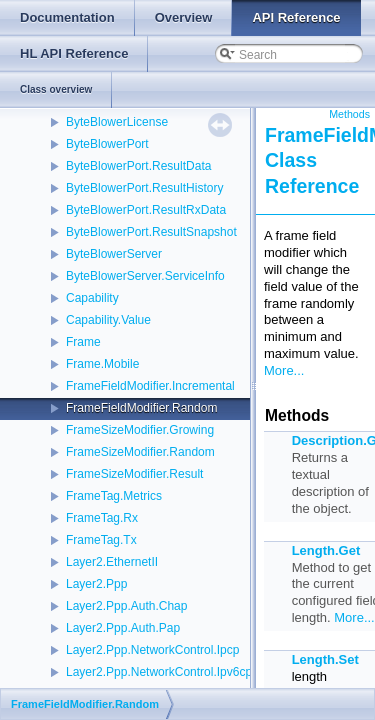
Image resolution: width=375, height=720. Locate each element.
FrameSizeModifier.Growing (140, 430)
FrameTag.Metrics (114, 496)
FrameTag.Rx (102, 518)
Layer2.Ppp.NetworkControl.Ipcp (152, 650)
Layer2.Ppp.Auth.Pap (123, 628)
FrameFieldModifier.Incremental (150, 386)
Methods (349, 114)
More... (284, 370)
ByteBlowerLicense (117, 122)
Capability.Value (108, 320)
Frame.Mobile (102, 364)
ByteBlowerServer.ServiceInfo (145, 276)
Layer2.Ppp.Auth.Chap (126, 606)
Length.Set (325, 659)
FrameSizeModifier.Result (134, 474)
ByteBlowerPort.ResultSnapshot (151, 232)
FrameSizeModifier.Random (140, 452)
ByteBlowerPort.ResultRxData (146, 210)
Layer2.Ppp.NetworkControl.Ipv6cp (159, 672)
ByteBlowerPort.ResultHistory (144, 188)
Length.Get (326, 550)
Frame (83, 342)
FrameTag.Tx (101, 540)
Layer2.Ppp (96, 584)
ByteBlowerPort (107, 144)
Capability (92, 298)
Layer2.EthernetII (112, 562)
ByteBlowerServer (114, 254)
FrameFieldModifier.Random (141, 408)
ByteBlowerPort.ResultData (138, 166)
